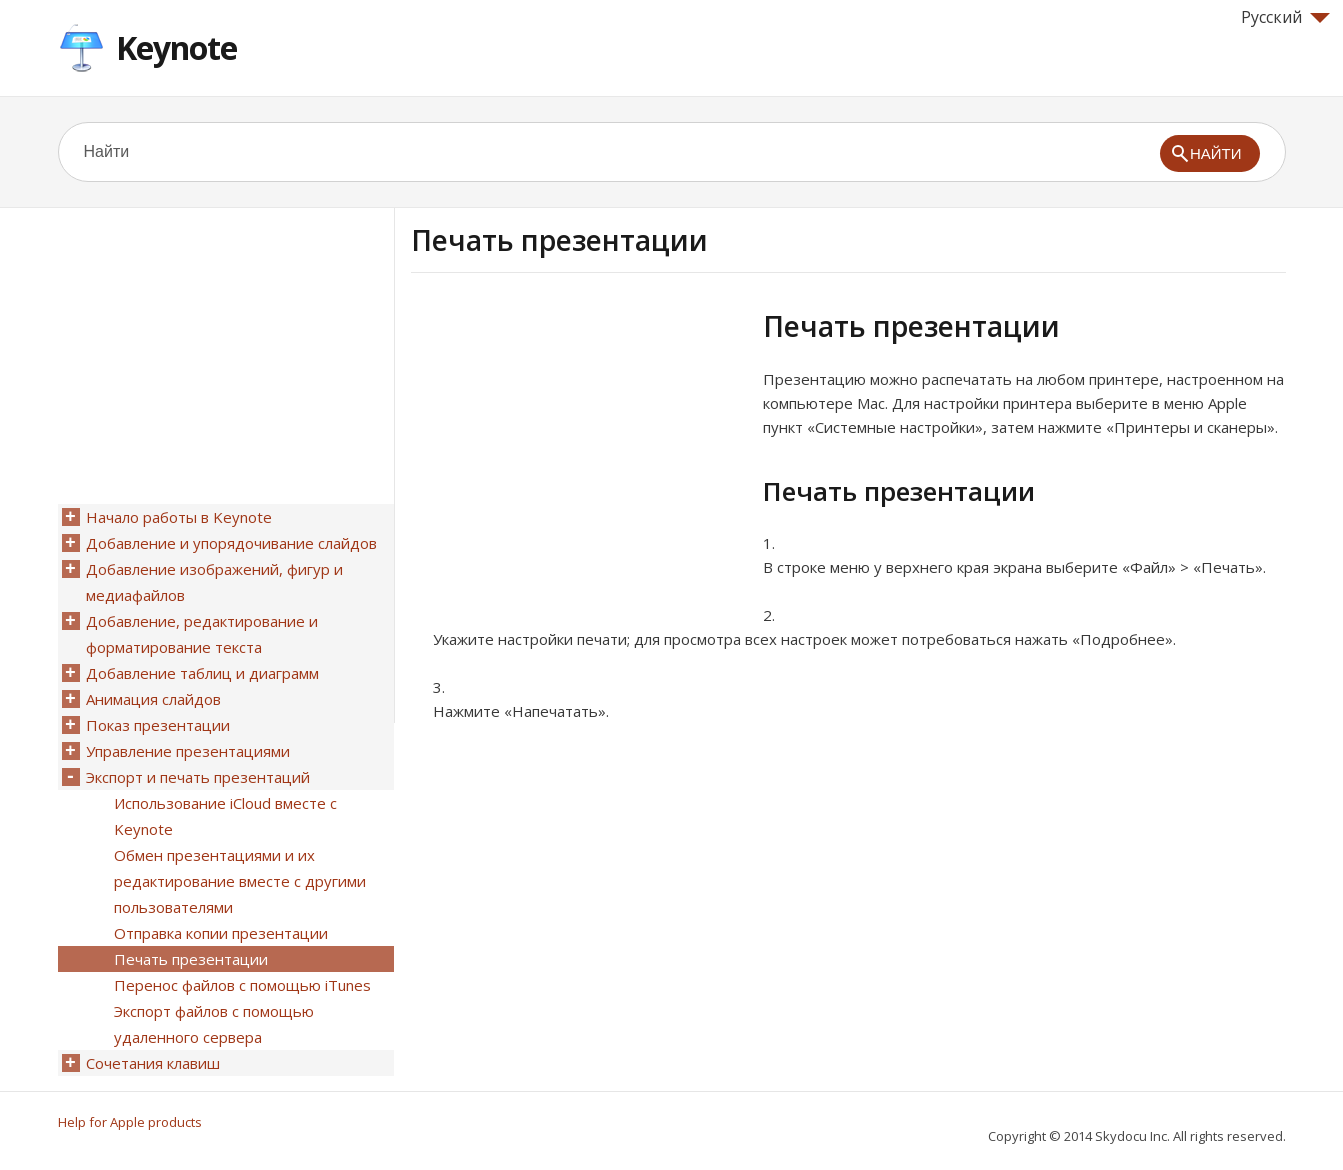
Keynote (176, 47)
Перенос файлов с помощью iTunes (242, 985)
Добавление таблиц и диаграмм (202, 673)
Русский (1285, 17)
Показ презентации (158, 725)
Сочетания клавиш (153, 1063)
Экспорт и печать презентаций (198, 777)
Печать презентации (191, 959)
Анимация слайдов (153, 699)
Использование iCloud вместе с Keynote (225, 816)
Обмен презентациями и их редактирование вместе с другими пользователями (240, 881)
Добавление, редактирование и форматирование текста (202, 634)
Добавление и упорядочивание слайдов (231, 543)
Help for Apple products (130, 1122)
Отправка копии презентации (221, 933)
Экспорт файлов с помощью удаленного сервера (214, 1024)
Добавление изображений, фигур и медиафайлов (214, 582)
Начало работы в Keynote (179, 517)
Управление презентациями (188, 751)
